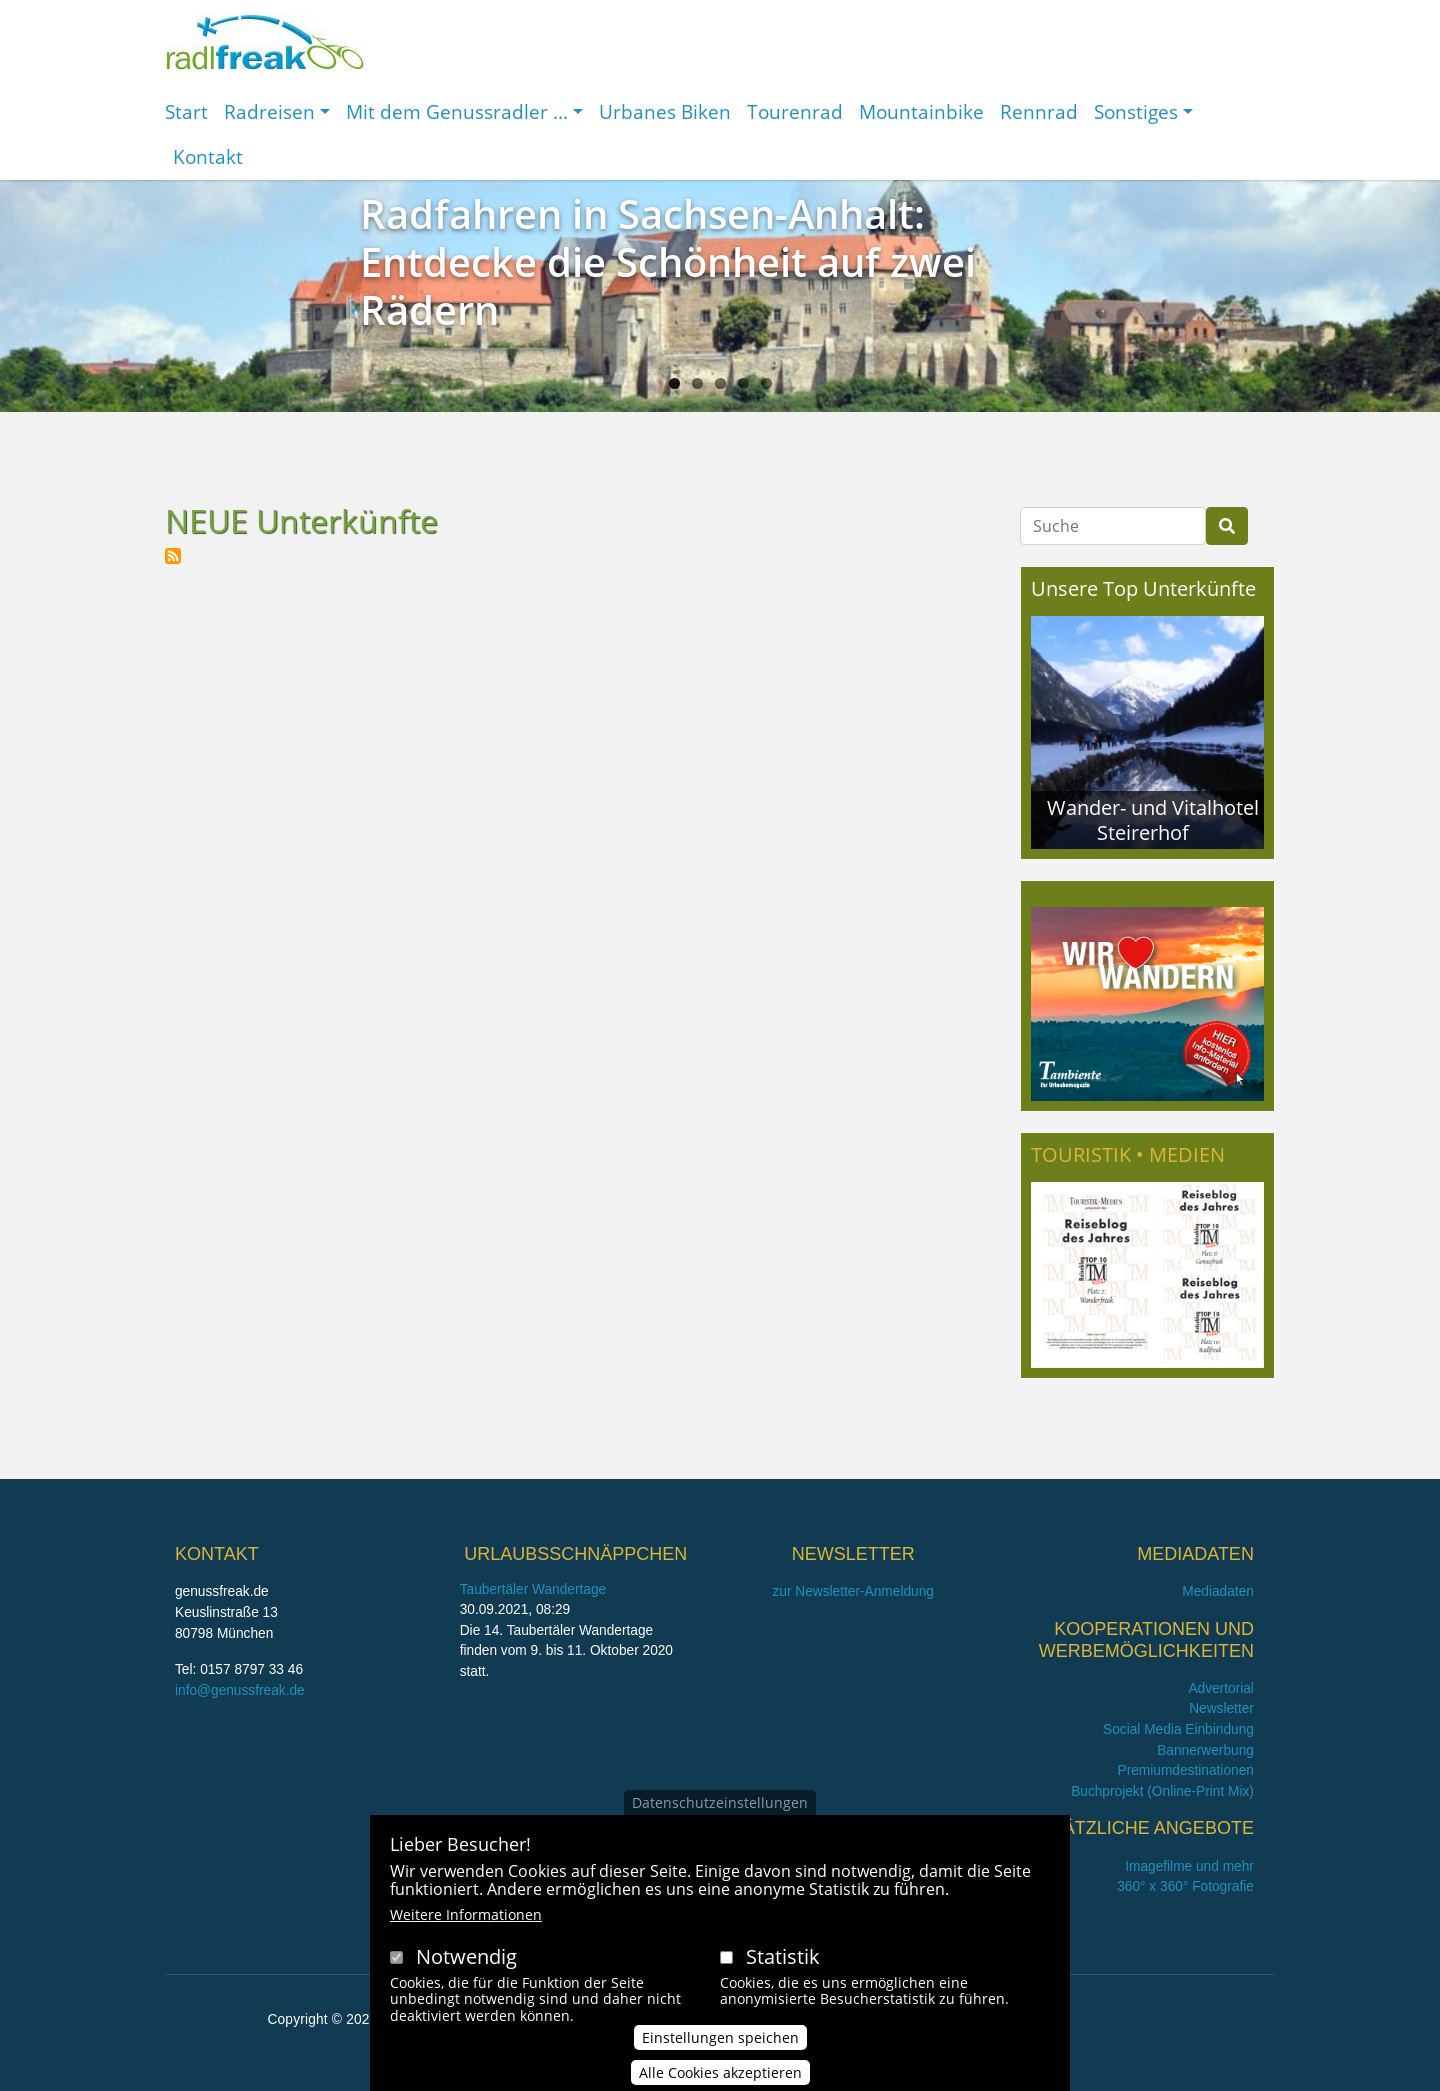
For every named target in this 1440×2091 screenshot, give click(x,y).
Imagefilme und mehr (1189, 1866)
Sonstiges (1136, 111)
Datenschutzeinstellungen (720, 1810)
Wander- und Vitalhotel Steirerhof (1153, 819)
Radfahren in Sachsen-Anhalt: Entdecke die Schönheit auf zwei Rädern (668, 261)
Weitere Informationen (466, 1921)
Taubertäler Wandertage (533, 1589)
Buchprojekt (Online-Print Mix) (1162, 1791)
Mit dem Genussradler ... (457, 111)
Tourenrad (795, 111)
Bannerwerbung (1205, 1750)
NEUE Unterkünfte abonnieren (173, 556)
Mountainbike (921, 111)
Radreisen (269, 111)
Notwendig (466, 1963)
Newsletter (1221, 1708)
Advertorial (1221, 1688)
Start (186, 111)
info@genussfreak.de (240, 1690)
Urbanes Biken (665, 111)
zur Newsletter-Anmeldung (852, 1591)
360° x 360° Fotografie (1185, 1886)
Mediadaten (1218, 1591)
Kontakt (208, 156)
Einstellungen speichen (720, 2045)
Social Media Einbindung (1178, 1729)
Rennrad (1039, 111)
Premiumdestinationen (1186, 1770)
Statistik (783, 1963)
